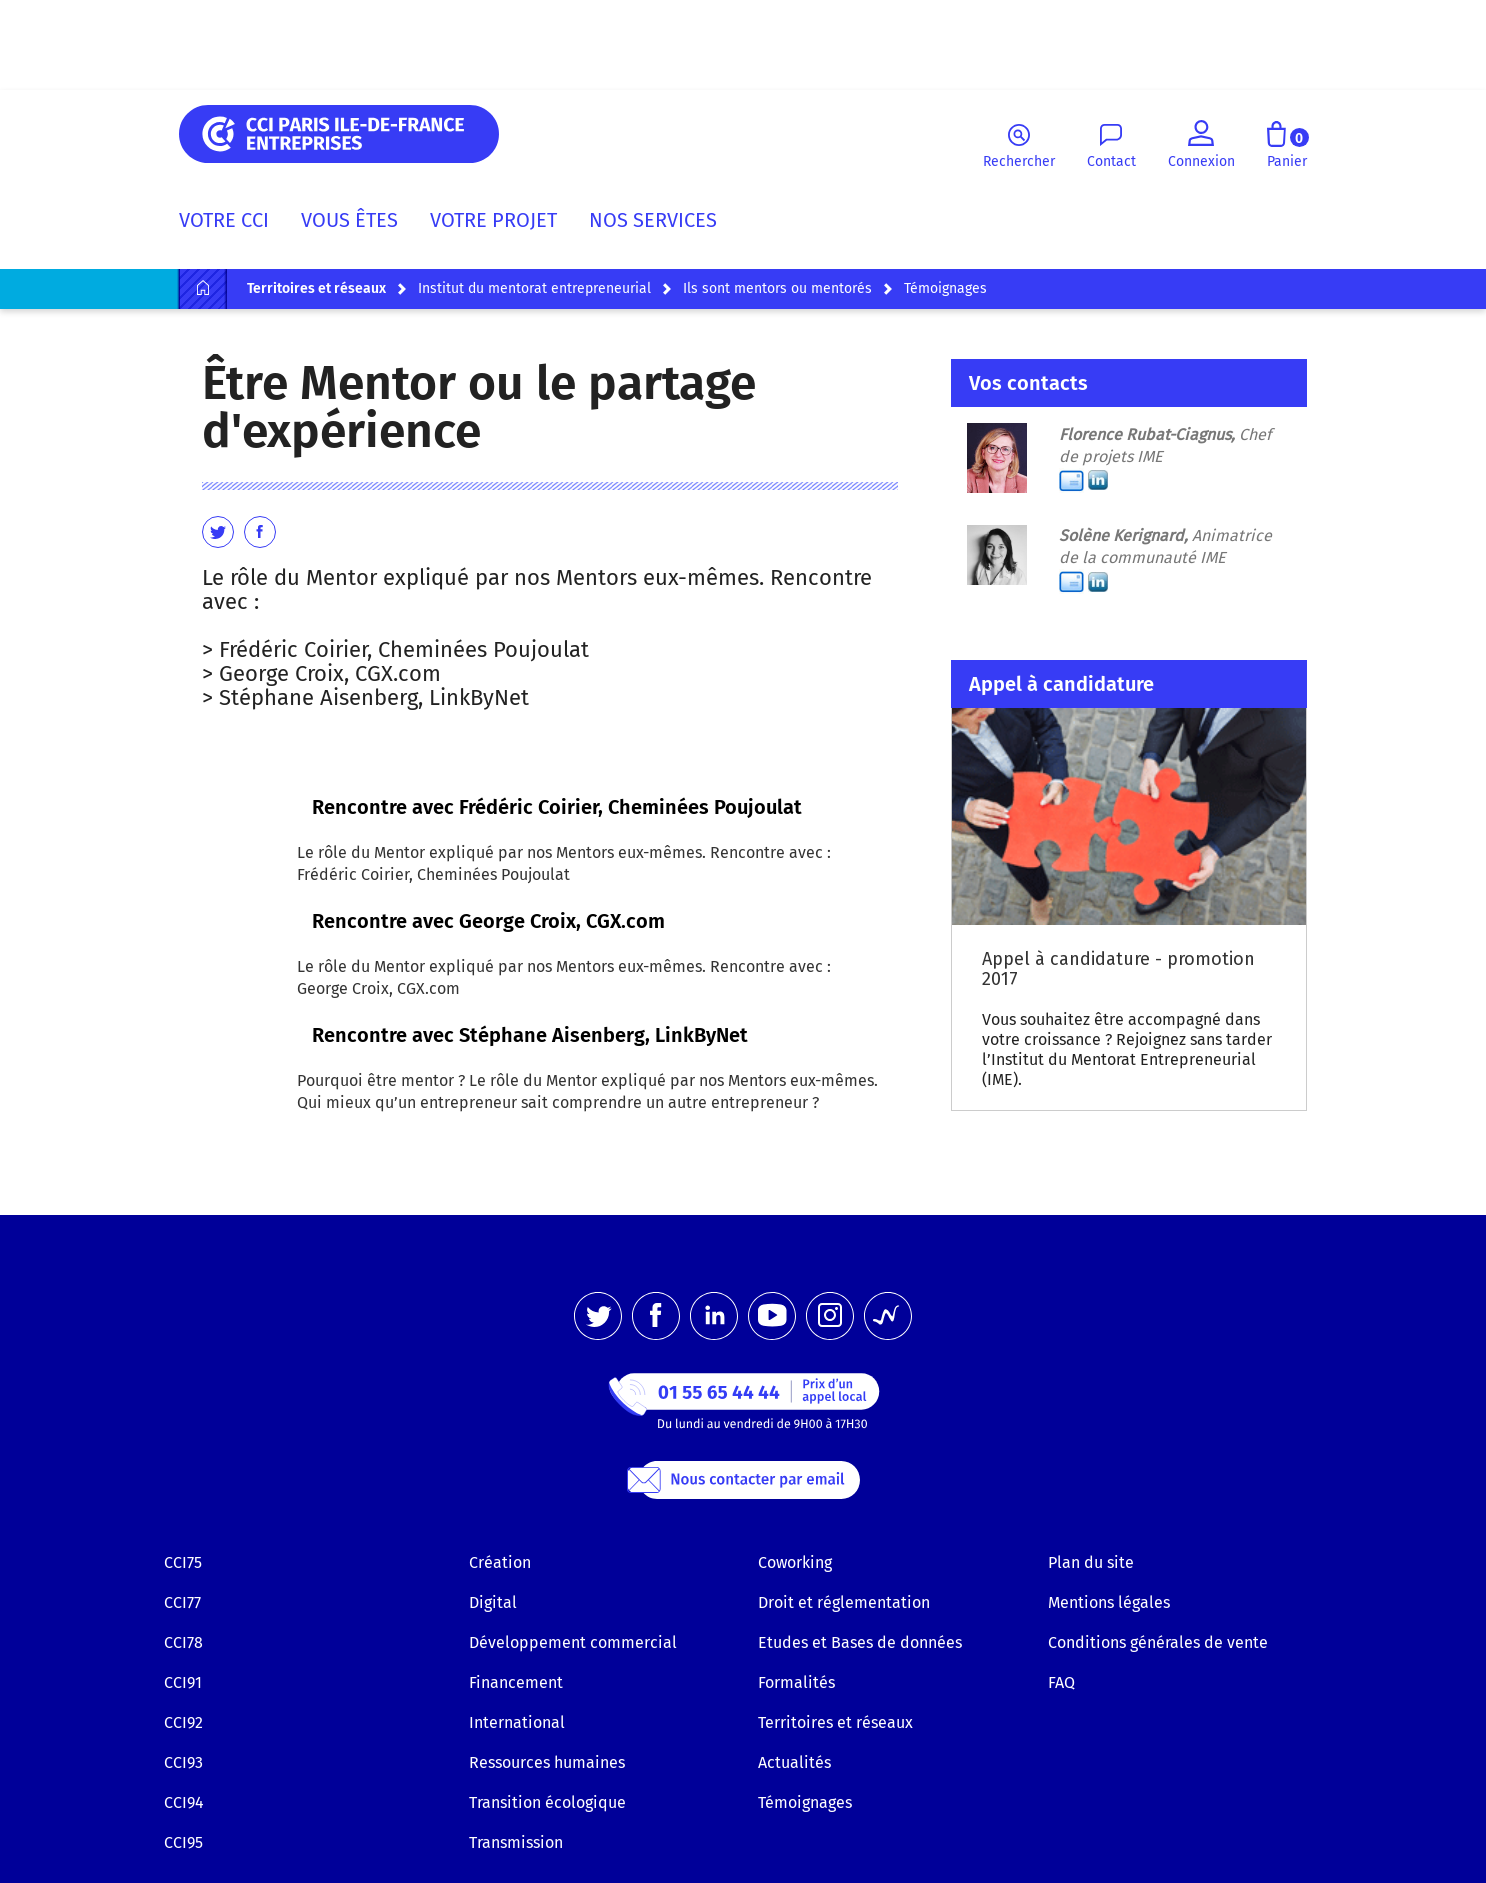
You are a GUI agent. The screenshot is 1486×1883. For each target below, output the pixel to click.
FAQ (1061, 1682)
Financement (516, 1682)
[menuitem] (232, 224)
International (517, 1722)
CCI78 (183, 1642)
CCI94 (184, 1802)
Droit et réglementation (844, 1602)
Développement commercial (573, 1642)
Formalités (796, 1682)
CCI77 (182, 1602)
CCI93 (183, 1762)
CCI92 (183, 1722)
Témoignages (805, 1802)
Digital (493, 1602)
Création (500, 1562)
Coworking (795, 1562)
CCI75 (183, 1562)
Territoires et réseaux (835, 1722)
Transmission (516, 1842)
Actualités (794, 1762)
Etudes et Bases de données (860, 1642)
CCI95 (183, 1842)
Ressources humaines (547, 1762)
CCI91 (183, 1682)
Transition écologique (547, 1802)
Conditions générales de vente (1158, 1642)
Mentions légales (1109, 1602)
